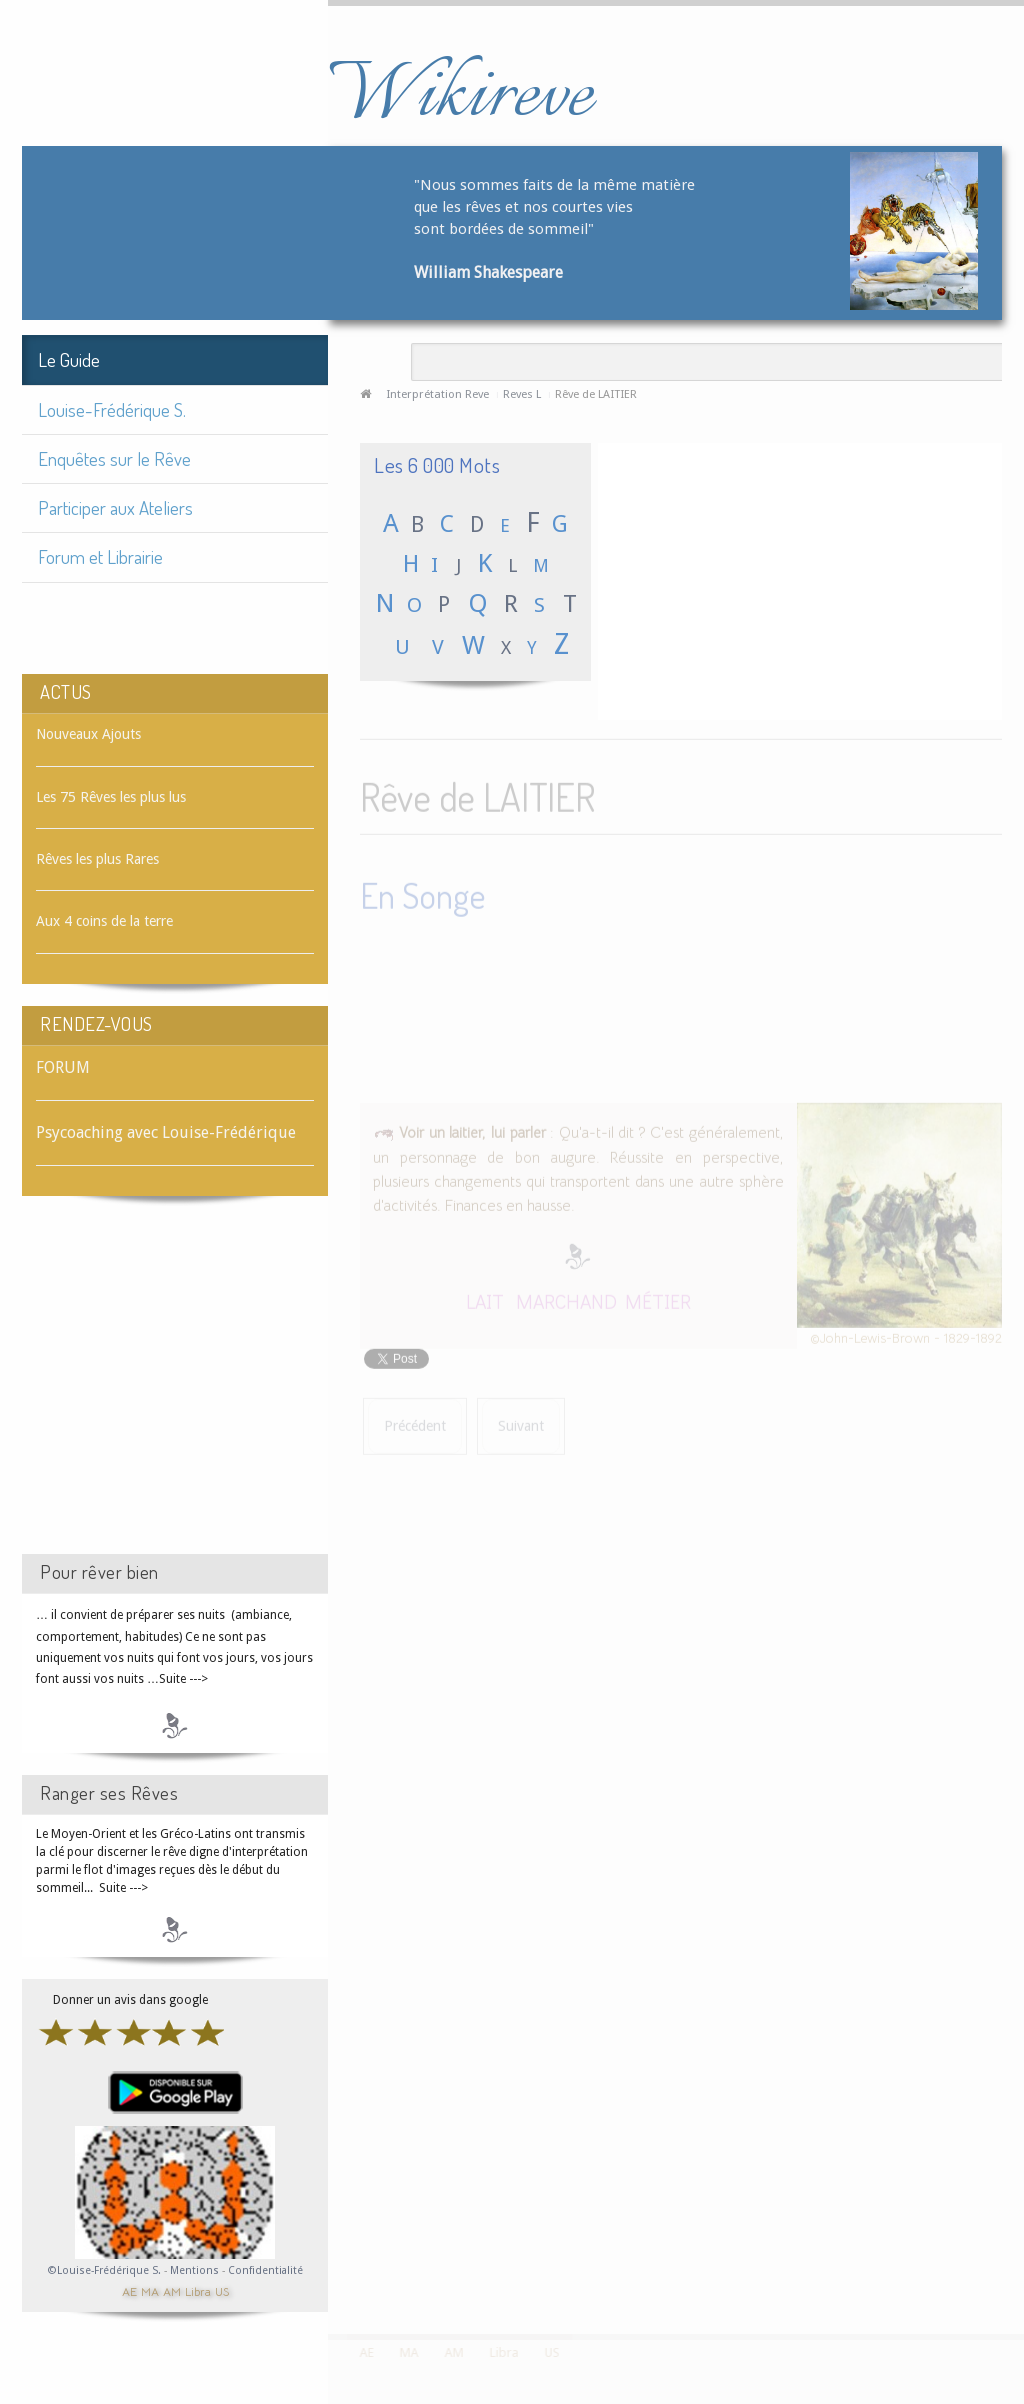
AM (172, 2290)
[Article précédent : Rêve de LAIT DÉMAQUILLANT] (415, 1423)
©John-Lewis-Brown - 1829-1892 (906, 1334)
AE (129, 2290)
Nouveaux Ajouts (88, 734)
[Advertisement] (175, 1393)
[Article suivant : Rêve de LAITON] (521, 1423)
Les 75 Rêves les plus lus (111, 797)
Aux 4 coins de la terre (104, 921)
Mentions (196, 2270)
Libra (198, 2290)
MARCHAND (566, 1297)
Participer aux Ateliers (115, 507)
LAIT (485, 1297)
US (222, 2290)
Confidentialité (265, 2270)
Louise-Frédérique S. (112, 409)
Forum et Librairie (100, 556)
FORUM (63, 1067)
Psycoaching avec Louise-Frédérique (166, 1132)
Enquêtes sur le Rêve (114, 458)
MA (150, 2290)
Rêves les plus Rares (97, 859)
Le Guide (69, 359)
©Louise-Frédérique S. (104, 2270)
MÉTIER (658, 1297)
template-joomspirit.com (1017, 2259)
